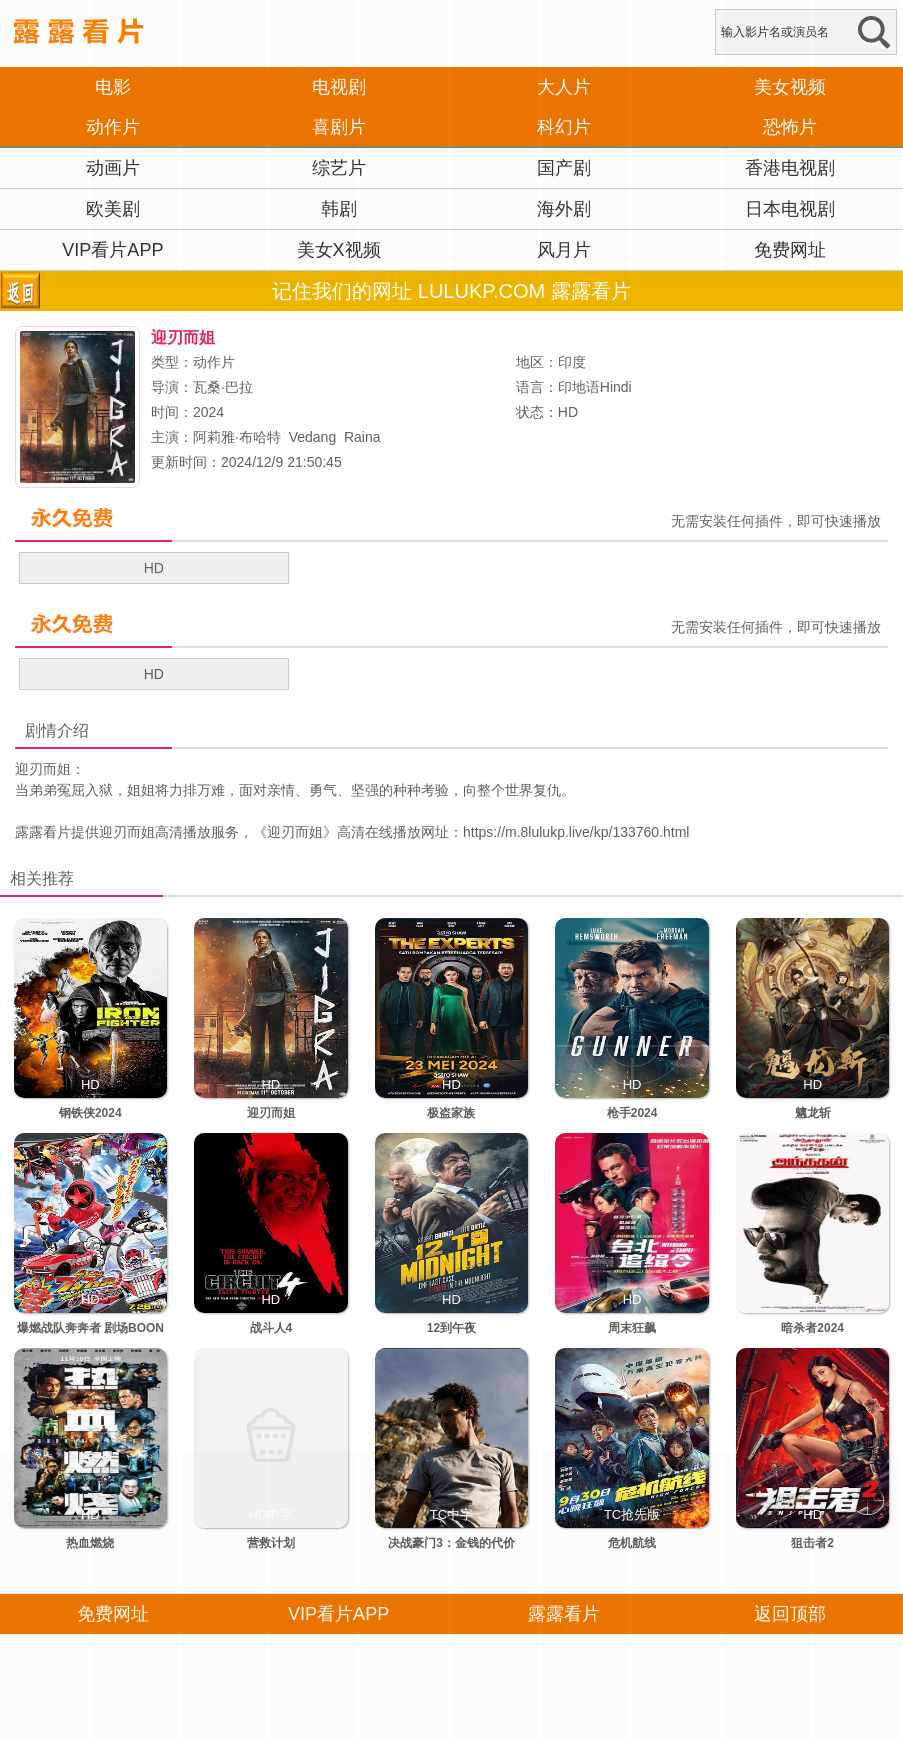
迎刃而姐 (295, 832)
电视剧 (339, 87)
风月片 (564, 250)
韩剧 (339, 209)
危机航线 (632, 1543)
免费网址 (790, 250)
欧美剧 (113, 209)
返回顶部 (790, 1614)
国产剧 (564, 168)
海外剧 (564, 209)
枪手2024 (632, 1113)
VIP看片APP (112, 250)
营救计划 (271, 1543)
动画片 (113, 168)
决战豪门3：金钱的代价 (451, 1543)
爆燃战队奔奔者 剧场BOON (90, 1328)
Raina (362, 437)
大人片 (564, 87)
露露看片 (43, 832)
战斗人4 (271, 1328)
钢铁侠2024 (90, 1113)
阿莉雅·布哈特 (237, 437)
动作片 (113, 127)
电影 (113, 87)
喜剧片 (339, 127)
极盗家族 (451, 1113)
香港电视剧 (790, 168)
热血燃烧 (90, 1543)
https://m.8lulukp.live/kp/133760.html (576, 832)
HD (154, 568)
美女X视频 (339, 250)
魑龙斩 (813, 1113)
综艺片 (339, 168)
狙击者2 (812, 1543)
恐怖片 (790, 127)
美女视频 (790, 87)
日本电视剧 (790, 209)
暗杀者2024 (812, 1328)
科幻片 (564, 127)
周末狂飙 (632, 1328)
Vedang (313, 437)
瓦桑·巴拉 (223, 387)
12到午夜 (451, 1328)
